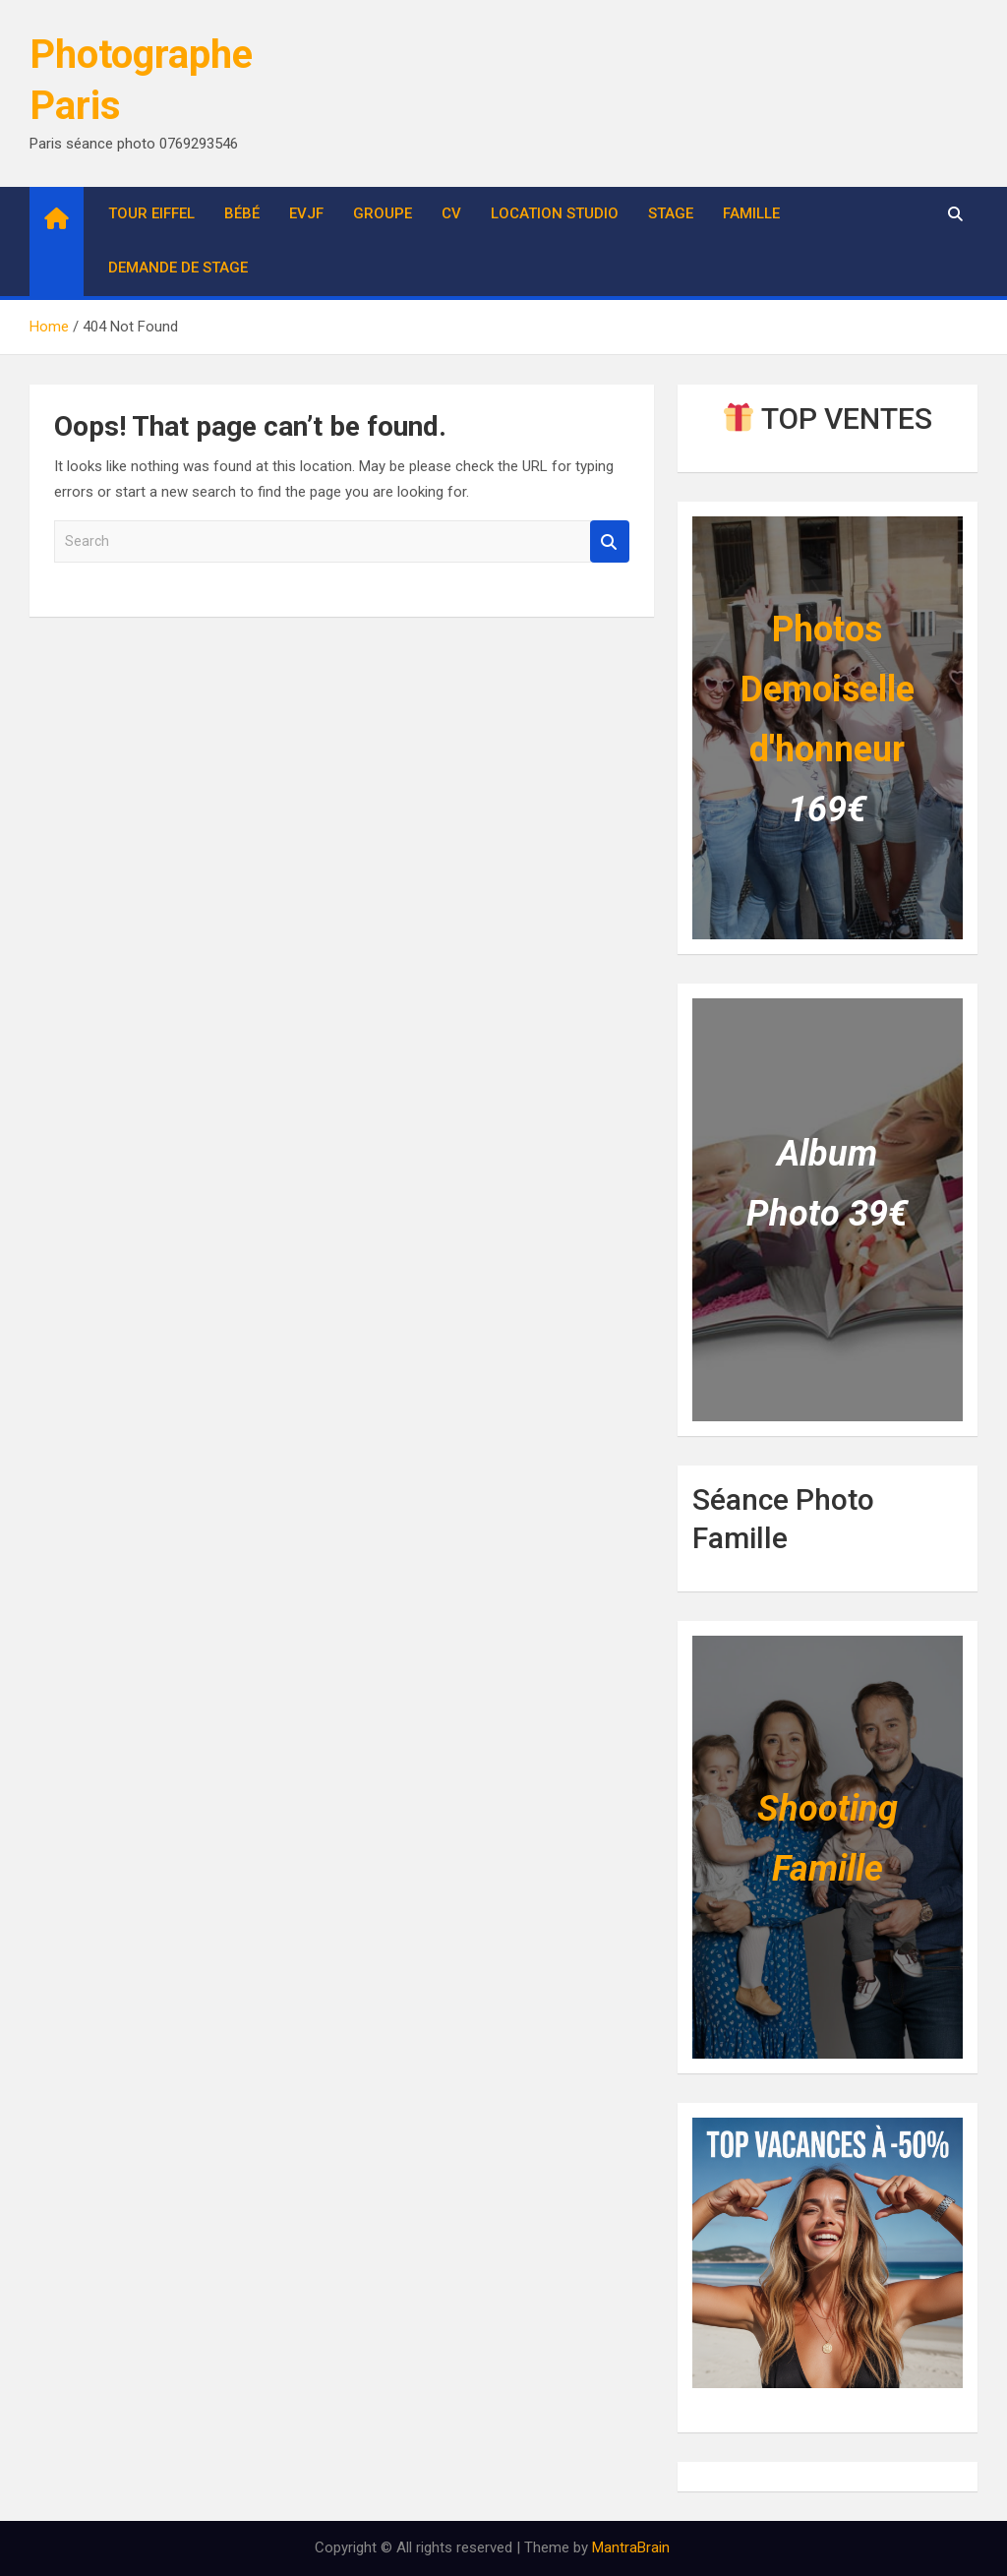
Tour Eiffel (151, 213)
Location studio (555, 213)
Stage (670, 213)
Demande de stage (178, 267)
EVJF (306, 213)
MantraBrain (631, 2547)
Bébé (242, 213)
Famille (751, 213)
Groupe (382, 213)
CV (451, 213)
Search (609, 541)
